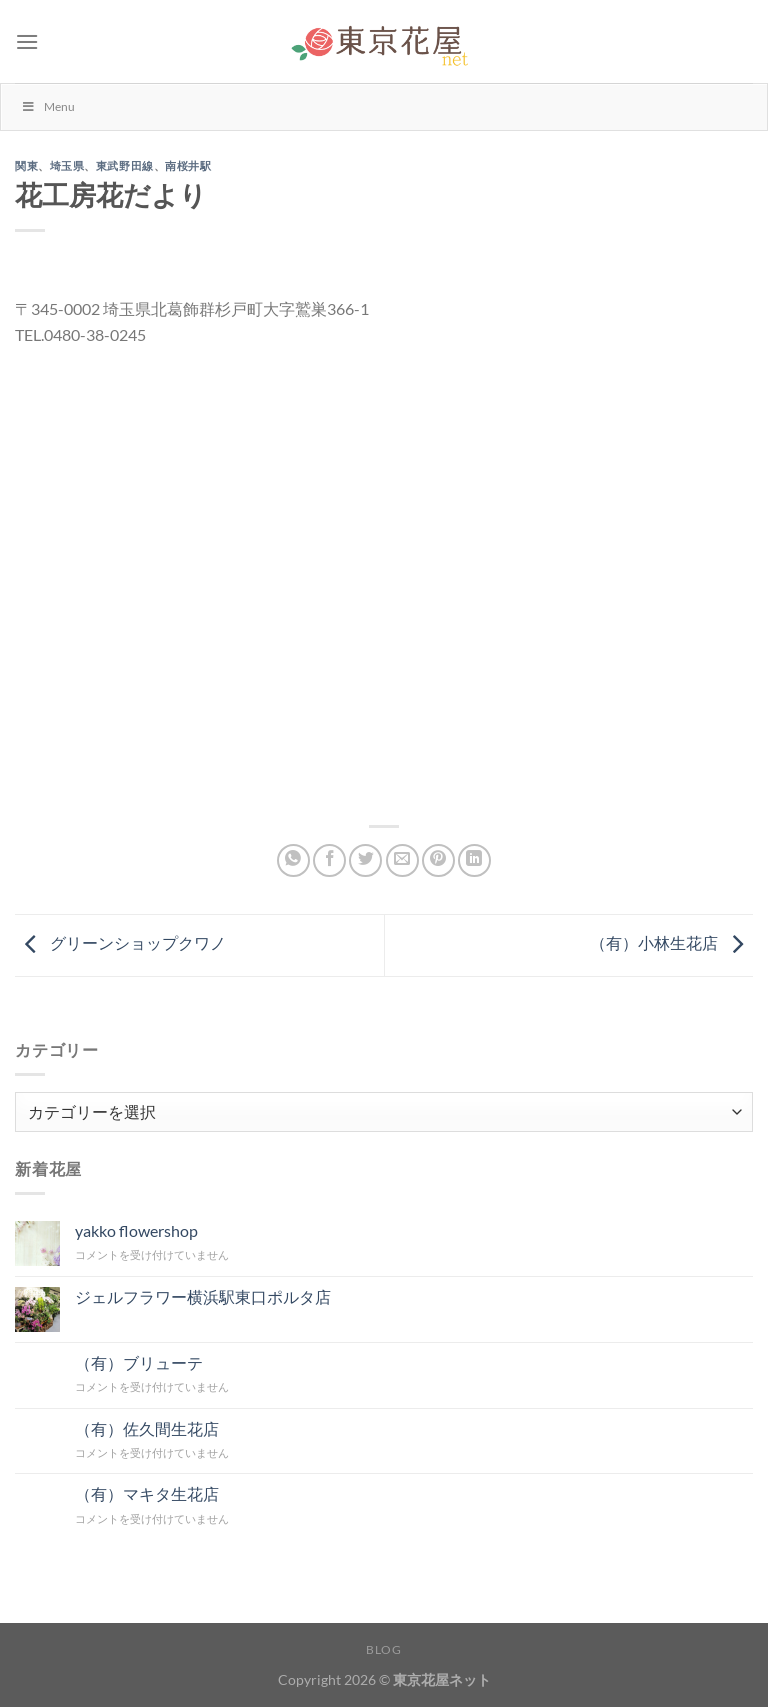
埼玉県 (67, 166)
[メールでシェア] (402, 860)
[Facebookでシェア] (329, 860)
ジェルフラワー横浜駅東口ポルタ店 (203, 1296)
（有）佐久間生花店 (147, 1428)
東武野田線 (125, 166)
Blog (383, 1649)
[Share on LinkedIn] (474, 860)
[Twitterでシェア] (365, 860)
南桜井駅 (188, 166)
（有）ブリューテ (139, 1362)
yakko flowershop (136, 1230)
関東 (26, 166)
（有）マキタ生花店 (147, 1493)
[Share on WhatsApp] (293, 860)
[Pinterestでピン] (438, 860)
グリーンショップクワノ (120, 942)
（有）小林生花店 (671, 942)
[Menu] (27, 41)
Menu (48, 106)
